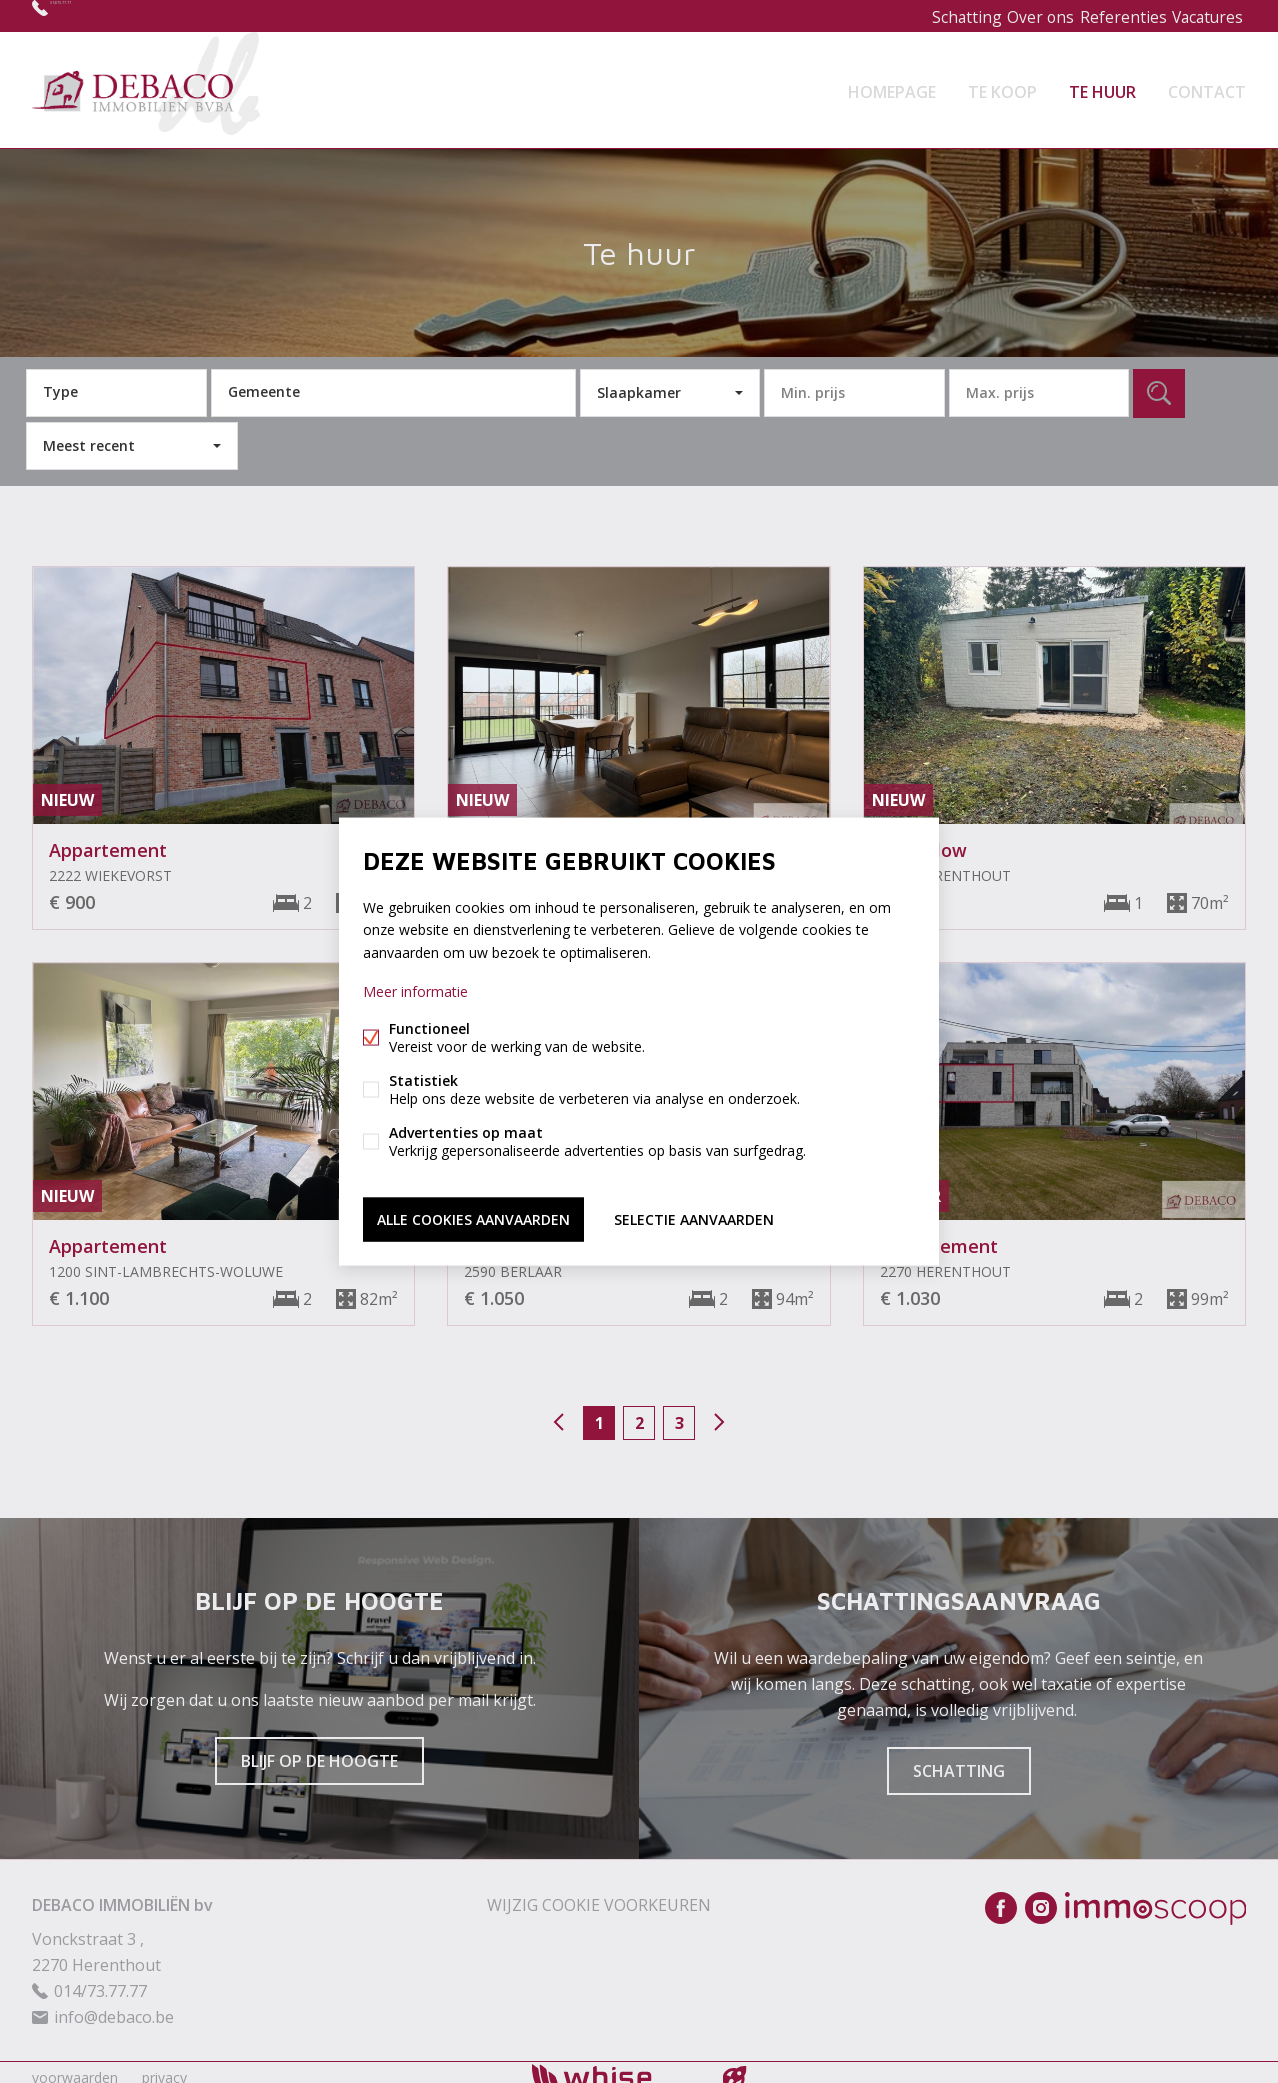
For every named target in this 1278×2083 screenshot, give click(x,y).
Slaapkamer (639, 380)
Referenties (1109, 15)
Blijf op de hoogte (319, 1750)
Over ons (1018, 15)
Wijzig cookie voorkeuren (599, 1894)
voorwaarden (75, 2066)
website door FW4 (735, 2067)
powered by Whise (615, 2065)
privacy (164, 2066)
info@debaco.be (114, 2006)
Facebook (1001, 1897)
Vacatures (1202, 15)
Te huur (1102, 84)
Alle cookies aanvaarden (473, 1215)
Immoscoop (1155, 1897)
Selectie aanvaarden (694, 1215)
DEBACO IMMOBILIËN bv (122, 1894)
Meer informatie (415, 993)
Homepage (892, 84)
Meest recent (89, 433)
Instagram (1041, 1897)
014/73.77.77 (97, 15)
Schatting (935, 15)
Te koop (1002, 84)
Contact (1207, 84)
